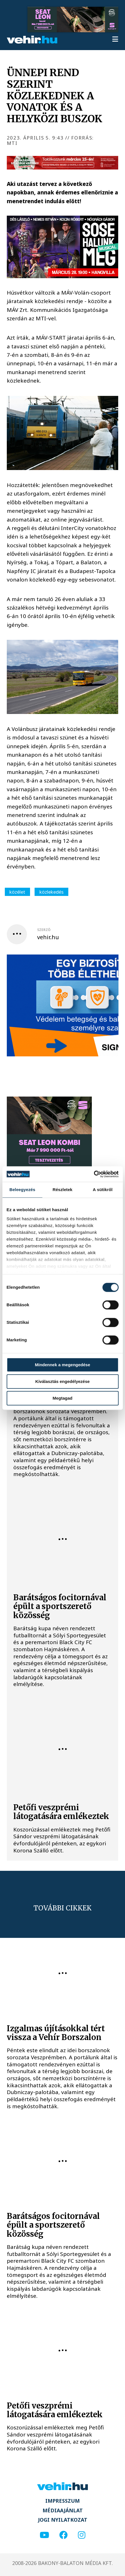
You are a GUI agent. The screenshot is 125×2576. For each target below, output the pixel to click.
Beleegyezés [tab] (22, 1189)
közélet (17, 892)
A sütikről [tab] (103, 1189)
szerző (43, 929)
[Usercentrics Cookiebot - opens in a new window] (93, 1174)
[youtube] (44, 2535)
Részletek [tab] (62, 1189)
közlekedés (51, 892)
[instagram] (81, 2535)
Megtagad (62, 1398)
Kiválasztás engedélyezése (62, 1381)
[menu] (115, 40)
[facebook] (63, 2535)
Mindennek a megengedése (62, 1364)
